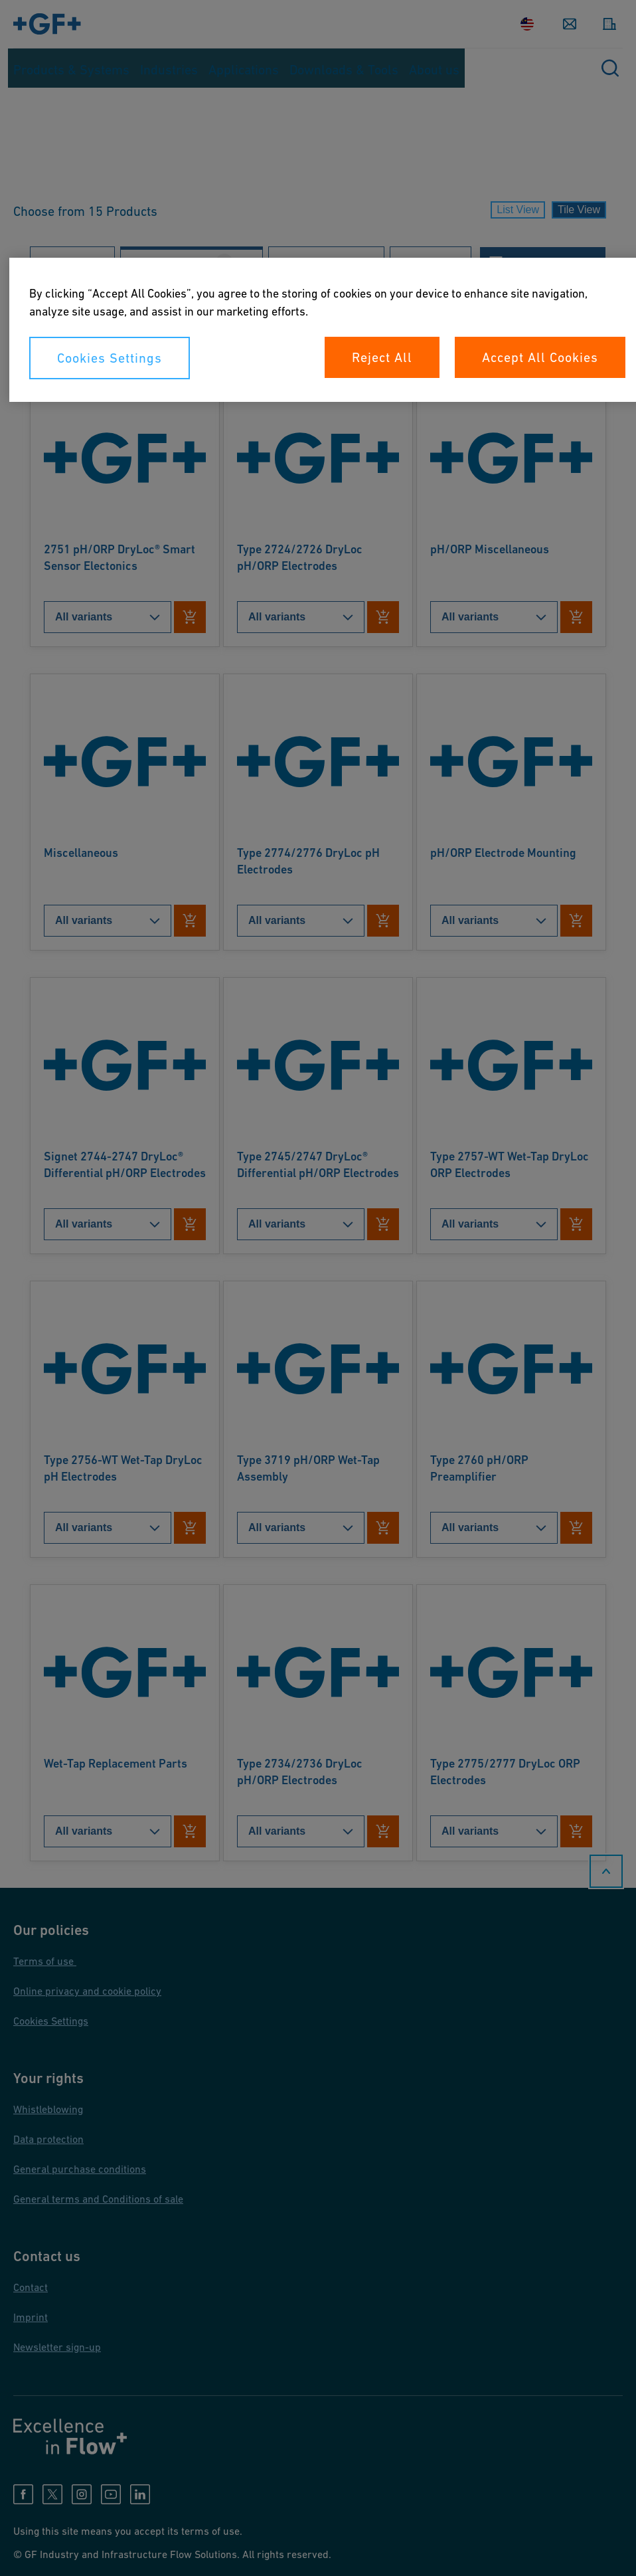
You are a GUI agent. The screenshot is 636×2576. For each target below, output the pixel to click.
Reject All (382, 357)
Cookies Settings (109, 358)
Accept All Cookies (540, 357)
